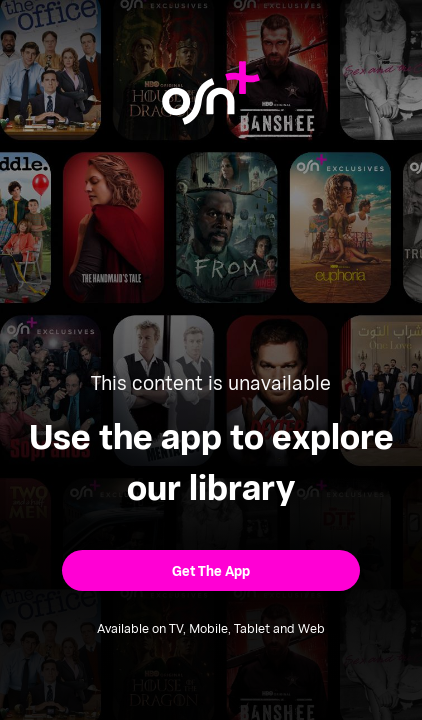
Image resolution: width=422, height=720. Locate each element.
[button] (211, 570)
